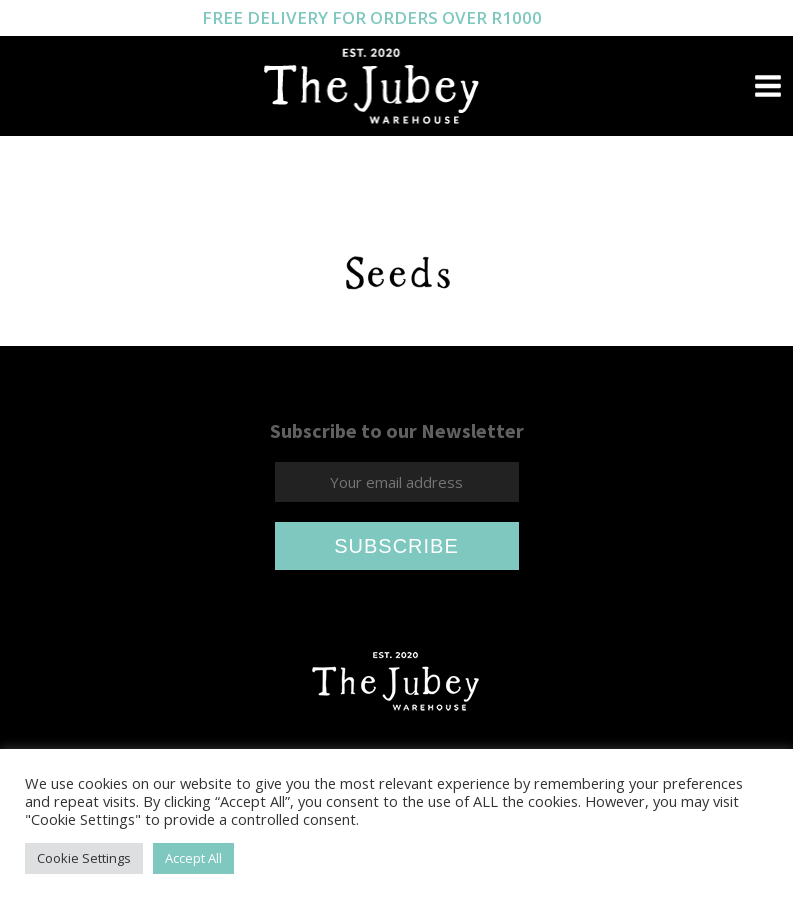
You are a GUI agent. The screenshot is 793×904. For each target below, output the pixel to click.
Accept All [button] (193, 858)
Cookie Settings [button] (84, 858)
